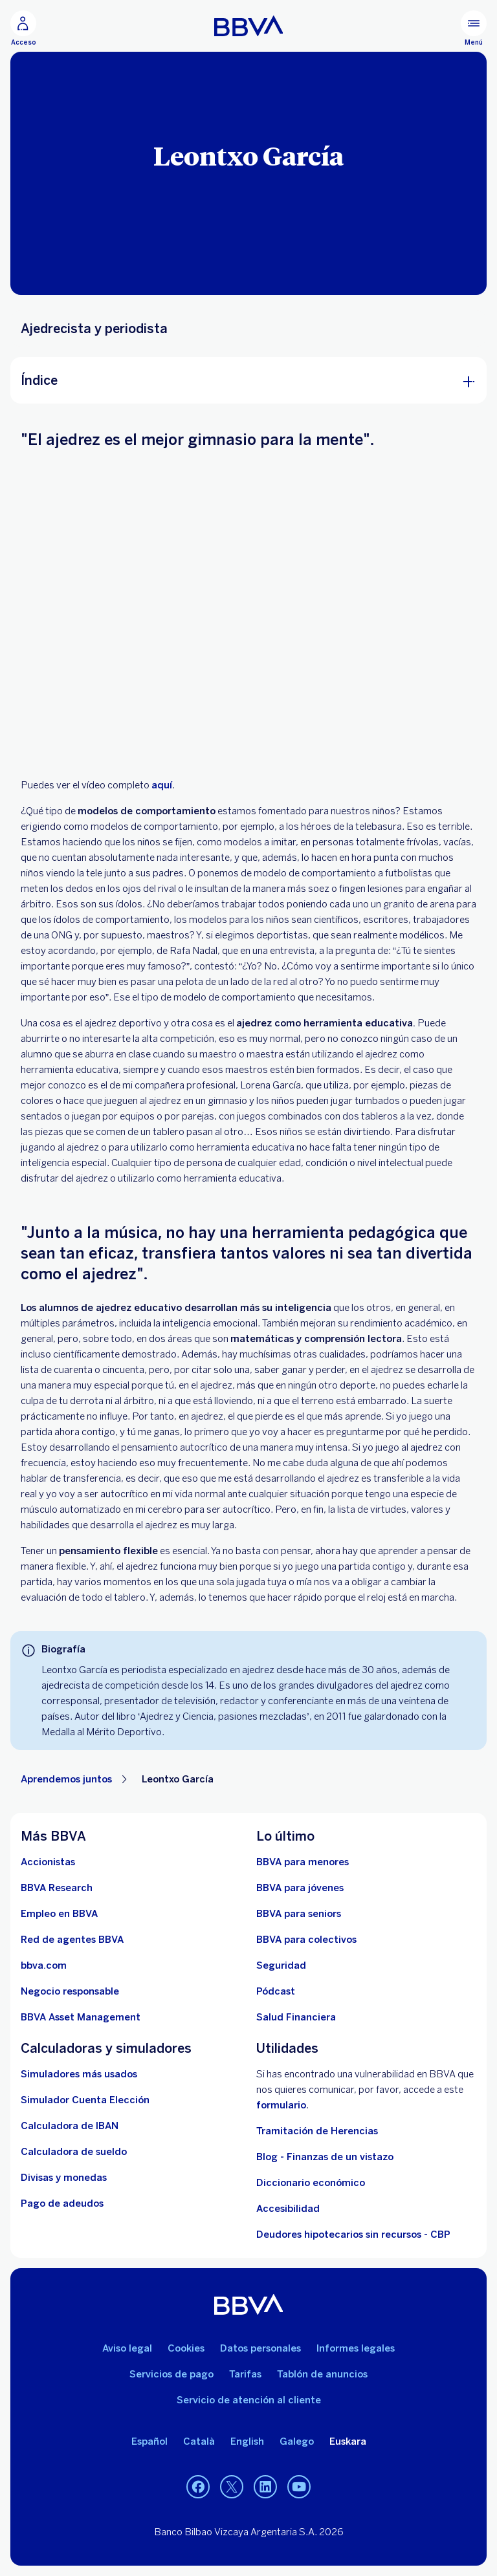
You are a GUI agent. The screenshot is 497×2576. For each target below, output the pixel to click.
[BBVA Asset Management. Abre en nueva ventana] (80, 2017)
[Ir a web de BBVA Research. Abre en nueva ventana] (57, 1888)
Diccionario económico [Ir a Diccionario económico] (310, 2183)
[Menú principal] (474, 28)
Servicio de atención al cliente (249, 2400)
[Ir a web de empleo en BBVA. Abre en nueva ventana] (59, 1913)
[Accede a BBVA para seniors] (298, 1913)
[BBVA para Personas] (248, 26)
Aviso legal (127, 2348)
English (247, 2441)
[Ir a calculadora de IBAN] (69, 2126)
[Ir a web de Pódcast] (275, 1991)
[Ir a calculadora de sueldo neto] (74, 2151)
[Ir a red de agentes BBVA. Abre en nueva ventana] (72, 1939)
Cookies (186, 2348)
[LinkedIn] (265, 2486)
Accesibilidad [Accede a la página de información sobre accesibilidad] (288, 2208)
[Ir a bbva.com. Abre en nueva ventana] (44, 1965)
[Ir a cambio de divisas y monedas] (64, 2177)
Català (199, 2441)
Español (149, 2441)
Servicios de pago (171, 2374)
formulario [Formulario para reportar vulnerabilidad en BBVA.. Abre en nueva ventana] (281, 2105)
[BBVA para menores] (302, 1862)
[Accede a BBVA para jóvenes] (300, 1888)
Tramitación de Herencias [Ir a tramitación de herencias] (317, 2131)
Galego (297, 2441)
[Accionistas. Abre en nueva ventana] (48, 1862)
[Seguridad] (281, 1965)
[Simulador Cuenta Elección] (85, 2100)
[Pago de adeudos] (62, 2203)
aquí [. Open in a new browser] (161, 785)
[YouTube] (299, 2486)
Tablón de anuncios (322, 2374)
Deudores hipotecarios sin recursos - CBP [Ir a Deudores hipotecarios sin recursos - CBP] (353, 2234)
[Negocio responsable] (70, 1991)
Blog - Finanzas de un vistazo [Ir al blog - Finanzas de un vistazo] (324, 2157)
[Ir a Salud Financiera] (296, 2017)
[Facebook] (198, 2486)
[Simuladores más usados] (79, 2074)
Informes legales (355, 2348)
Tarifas (245, 2374)
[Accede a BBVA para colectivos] (306, 1939)
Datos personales (260, 2348)
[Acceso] (23, 28)
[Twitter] (231, 2486)
